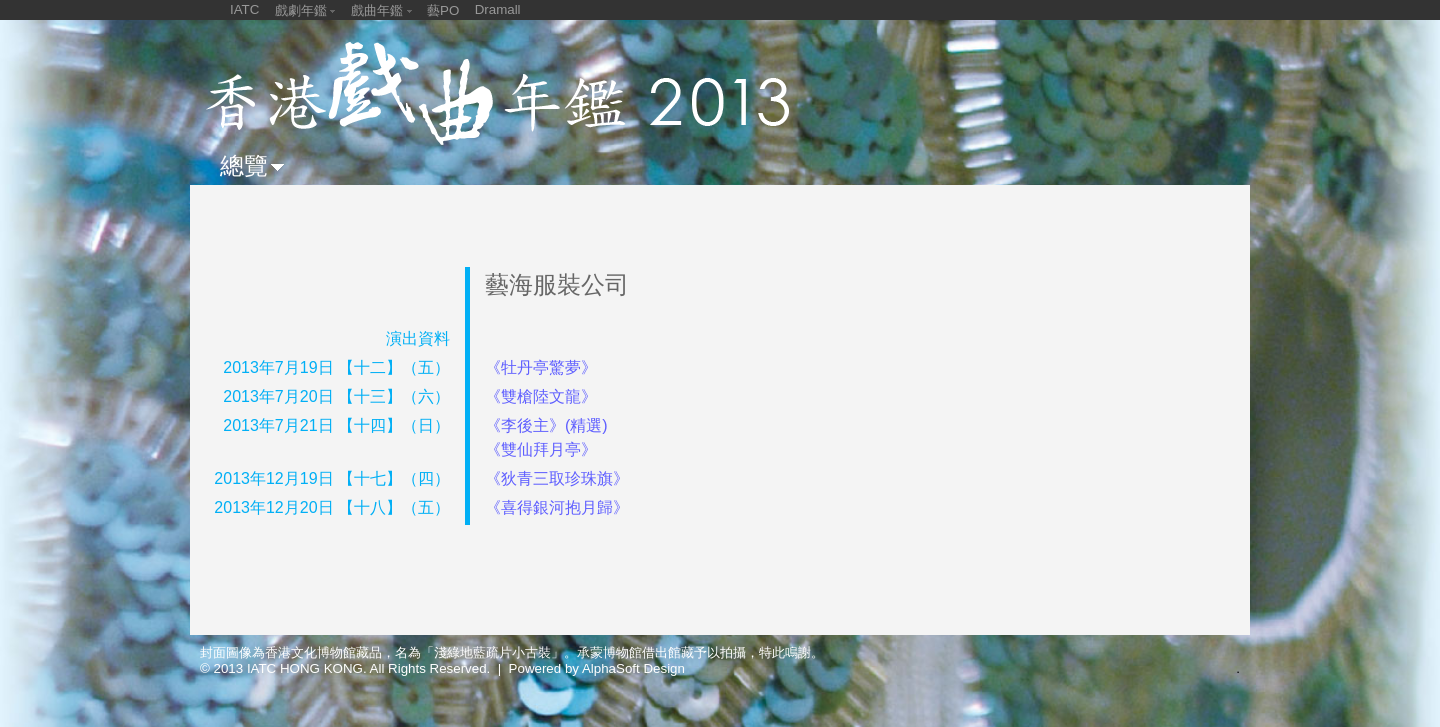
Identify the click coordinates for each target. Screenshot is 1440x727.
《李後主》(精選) (546, 425)
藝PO (443, 10)
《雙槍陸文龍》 (541, 396)
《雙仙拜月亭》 (541, 449)
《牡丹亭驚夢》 (541, 367)
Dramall (498, 9)
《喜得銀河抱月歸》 (557, 507)
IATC (244, 9)
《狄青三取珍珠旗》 (557, 478)
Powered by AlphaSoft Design (597, 668)
